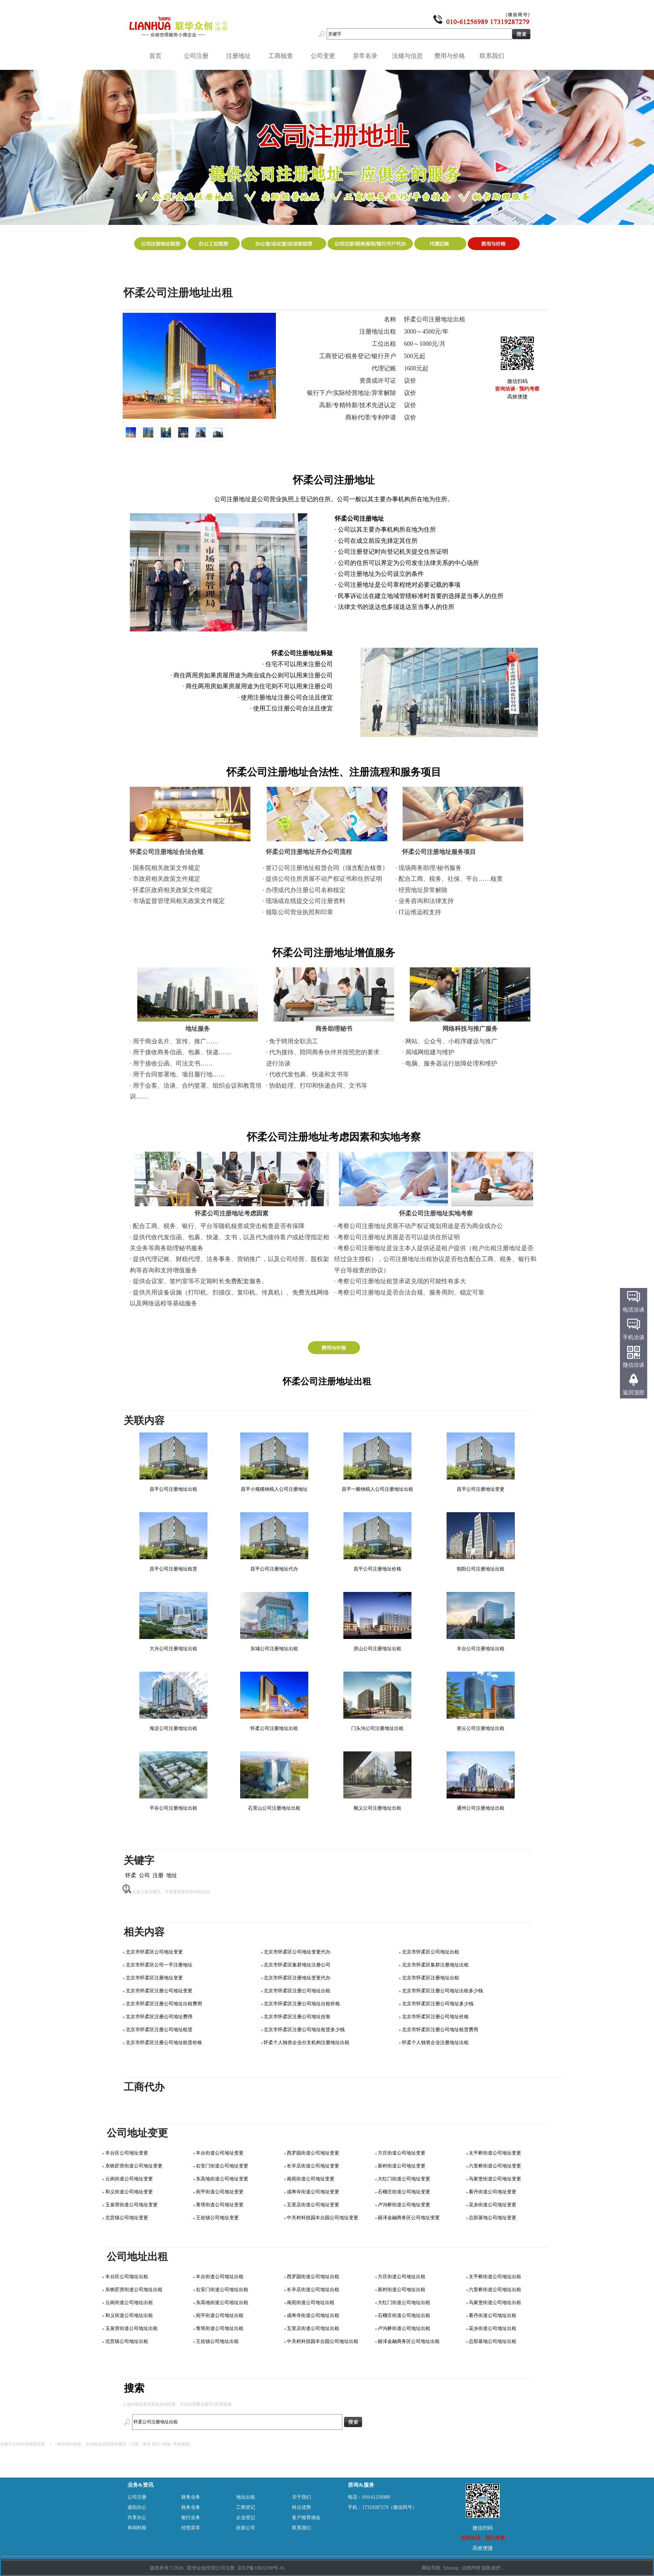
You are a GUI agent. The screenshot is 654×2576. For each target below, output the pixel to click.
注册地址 (240, 55)
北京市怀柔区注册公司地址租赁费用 (440, 2029)
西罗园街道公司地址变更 (313, 2153)
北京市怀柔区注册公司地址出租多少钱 (442, 1990)
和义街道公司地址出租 (129, 2315)
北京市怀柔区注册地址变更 (154, 1977)
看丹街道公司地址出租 (492, 2315)
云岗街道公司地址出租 (129, 2302)
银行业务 (190, 2517)
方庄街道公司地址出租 (401, 2276)
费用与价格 (452, 55)
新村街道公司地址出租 (401, 2289)
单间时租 (136, 2527)
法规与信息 (409, 55)
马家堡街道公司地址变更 (495, 2178)
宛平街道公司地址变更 (220, 2191)
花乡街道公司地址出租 (492, 2328)
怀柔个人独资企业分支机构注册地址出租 (306, 2042)
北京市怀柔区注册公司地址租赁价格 (164, 2042)
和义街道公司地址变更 (129, 2191)
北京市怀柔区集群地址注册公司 (297, 1964)
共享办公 (136, 2517)
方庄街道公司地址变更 (401, 2153)
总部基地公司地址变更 (492, 2217)
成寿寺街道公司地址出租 (313, 2315)
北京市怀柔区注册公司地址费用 (159, 2016)
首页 (155, 55)
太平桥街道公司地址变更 (495, 2153)
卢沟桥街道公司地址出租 (404, 2328)
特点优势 (301, 2507)
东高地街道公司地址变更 (222, 2178)
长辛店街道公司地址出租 (313, 2289)
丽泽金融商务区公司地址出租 (409, 2341)
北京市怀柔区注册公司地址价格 (435, 2016)
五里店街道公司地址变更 (313, 2204)
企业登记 (245, 2517)
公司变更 (325, 55)
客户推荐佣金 (306, 2517)
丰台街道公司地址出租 (220, 2276)
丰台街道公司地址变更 (220, 2153)
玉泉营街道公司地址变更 (131, 2204)
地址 (171, 1875)
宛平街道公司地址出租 (220, 2315)
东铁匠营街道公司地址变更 (133, 2165)
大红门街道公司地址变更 (404, 2178)
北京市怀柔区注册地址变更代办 (297, 1977)
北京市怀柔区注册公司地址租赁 (159, 2029)
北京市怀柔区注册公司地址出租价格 (302, 2003)
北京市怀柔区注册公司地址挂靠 (297, 2016)
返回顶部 (633, 1392)
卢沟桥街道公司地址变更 (404, 2204)
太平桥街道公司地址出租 (495, 2276)
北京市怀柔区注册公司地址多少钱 (437, 2003)
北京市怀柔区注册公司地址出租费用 (164, 2003)
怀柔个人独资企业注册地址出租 (435, 2042)
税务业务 (190, 2507)
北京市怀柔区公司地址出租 (430, 1951)
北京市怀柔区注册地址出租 (430, 1977)
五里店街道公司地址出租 (313, 2328)
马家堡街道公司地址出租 (495, 2302)
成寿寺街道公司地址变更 (313, 2191)
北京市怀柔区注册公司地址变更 (159, 1990)
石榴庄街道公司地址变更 (404, 2191)
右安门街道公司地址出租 (222, 2289)
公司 (144, 1875)
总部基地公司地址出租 (492, 2341)
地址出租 (245, 2497)
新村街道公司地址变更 (401, 2165)
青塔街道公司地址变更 (220, 2204)
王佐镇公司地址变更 (217, 2217)
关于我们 (301, 2497)
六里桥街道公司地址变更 (495, 2165)
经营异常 (190, 2527)
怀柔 (130, 1875)
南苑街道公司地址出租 (310, 2302)
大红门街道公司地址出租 (404, 2302)
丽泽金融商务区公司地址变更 (409, 2217)
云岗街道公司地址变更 (129, 2178)
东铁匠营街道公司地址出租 (133, 2289)
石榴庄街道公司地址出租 (404, 2315)
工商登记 (245, 2507)
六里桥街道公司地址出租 (495, 2289)
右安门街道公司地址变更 (222, 2165)
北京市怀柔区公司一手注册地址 (159, 1964)
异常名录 (367, 55)
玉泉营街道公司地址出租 (131, 2328)
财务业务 (190, 2497)
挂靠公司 (245, 2527)
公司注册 (198, 55)
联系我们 (494, 55)
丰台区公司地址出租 (126, 2276)
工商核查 (283, 55)
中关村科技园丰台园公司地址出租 (322, 2341)
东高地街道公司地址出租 (222, 2302)
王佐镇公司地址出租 (217, 2341)
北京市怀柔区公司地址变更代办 (297, 1951)
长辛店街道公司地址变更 (313, 2165)
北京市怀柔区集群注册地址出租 (435, 1964)
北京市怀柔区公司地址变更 (154, 1951)
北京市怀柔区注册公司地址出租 (297, 1990)
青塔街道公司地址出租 (220, 2328)
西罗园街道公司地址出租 (313, 2276)
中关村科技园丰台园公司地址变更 (322, 2217)
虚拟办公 (136, 2507)
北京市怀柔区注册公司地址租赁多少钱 (304, 2029)
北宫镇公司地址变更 (126, 2217)
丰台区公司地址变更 (126, 2153)
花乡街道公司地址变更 (492, 2204)
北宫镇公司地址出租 (126, 2341)
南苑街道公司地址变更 (310, 2178)
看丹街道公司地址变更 (492, 2191)
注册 (158, 1875)
